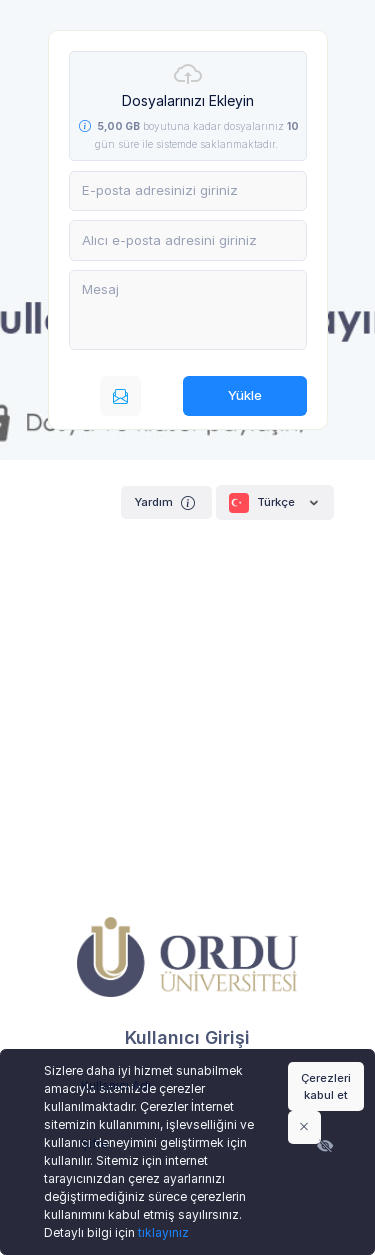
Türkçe (275, 503)
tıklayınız (163, 1232)
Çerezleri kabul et (326, 1086)
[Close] (304, 1127)
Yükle (245, 395)
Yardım (166, 502)
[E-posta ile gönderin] (120, 396)
